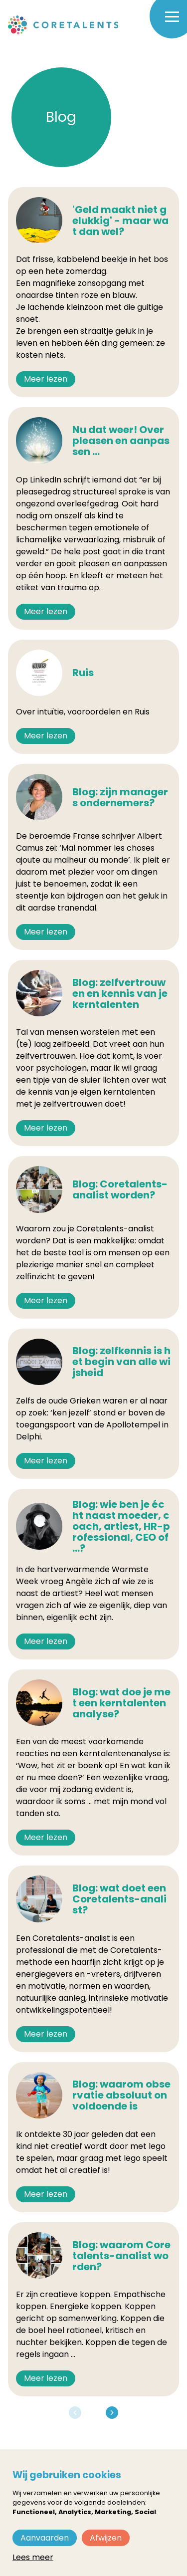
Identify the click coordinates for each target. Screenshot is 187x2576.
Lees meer (32, 2557)
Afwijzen (106, 2538)
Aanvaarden (44, 2538)
